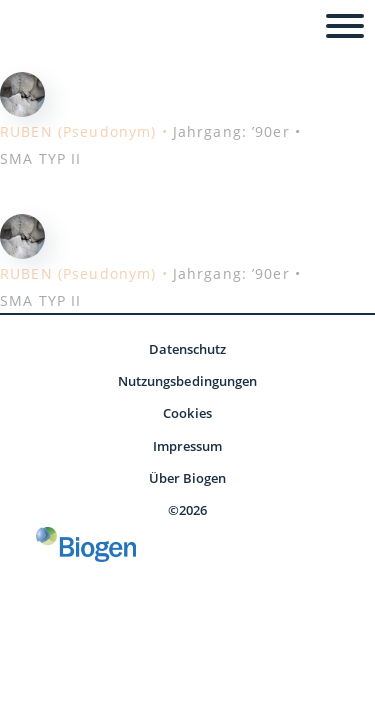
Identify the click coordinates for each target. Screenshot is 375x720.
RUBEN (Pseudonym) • (84, 131)
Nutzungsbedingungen (187, 381)
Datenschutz (188, 349)
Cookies (187, 413)
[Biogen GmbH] (86, 544)
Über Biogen (188, 478)
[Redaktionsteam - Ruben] (22, 92)
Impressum (188, 446)
